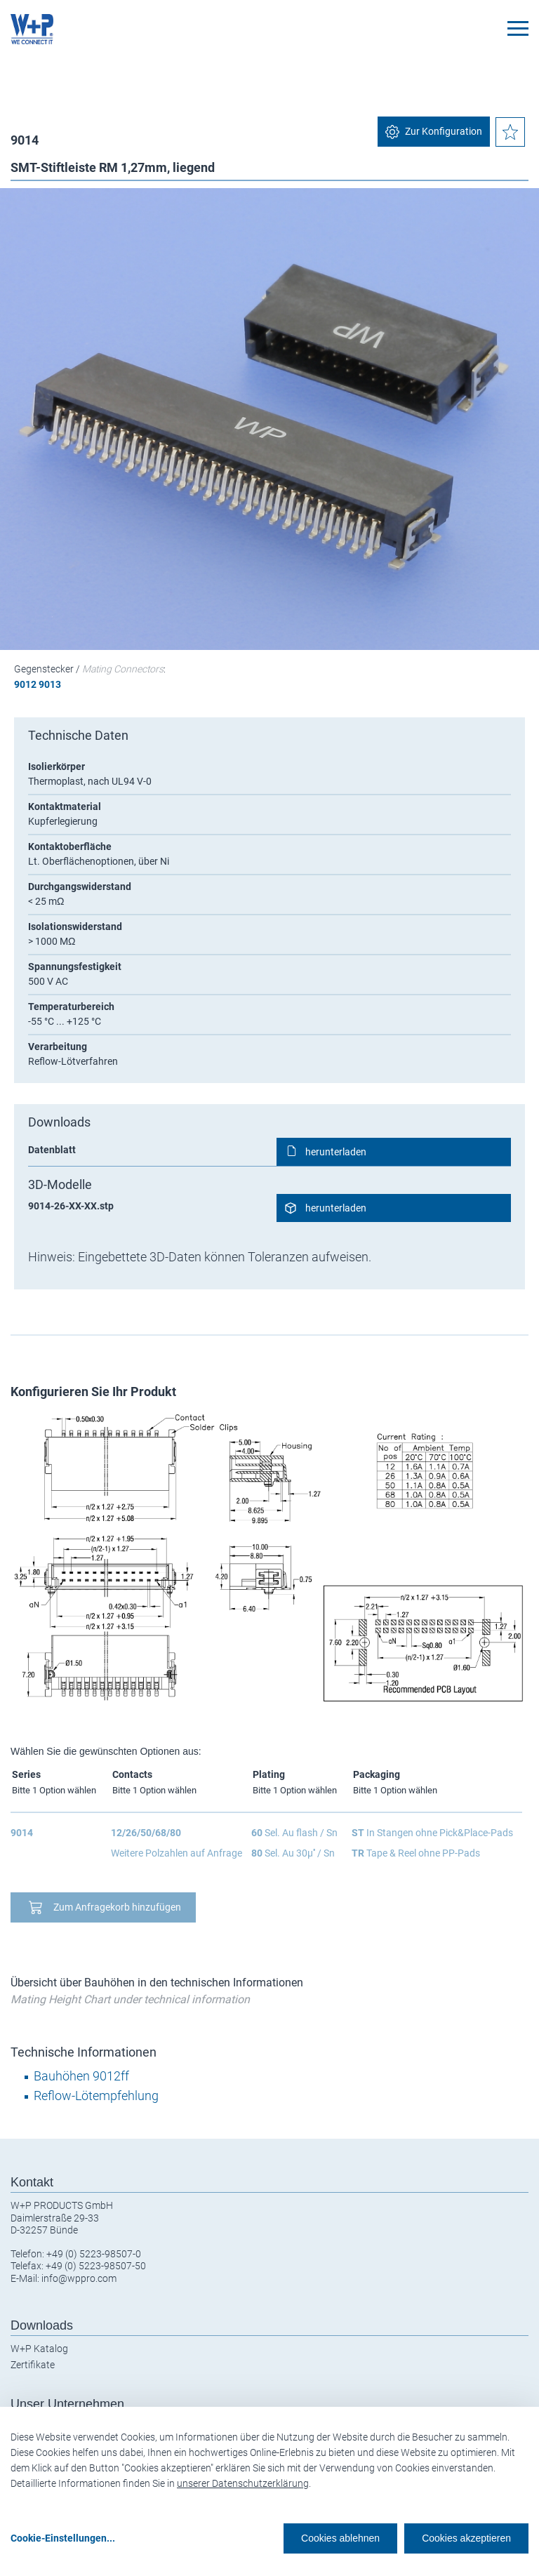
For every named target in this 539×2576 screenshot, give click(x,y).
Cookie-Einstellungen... (63, 2538)
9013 (50, 684)
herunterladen (335, 1151)
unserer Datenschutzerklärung (243, 2483)
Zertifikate (33, 2364)
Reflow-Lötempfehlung (96, 2095)
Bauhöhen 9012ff (81, 2076)
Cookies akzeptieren (466, 2538)
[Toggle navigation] (518, 28)
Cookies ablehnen (340, 2538)
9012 (25, 684)
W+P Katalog (39, 2348)
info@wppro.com (79, 2278)
